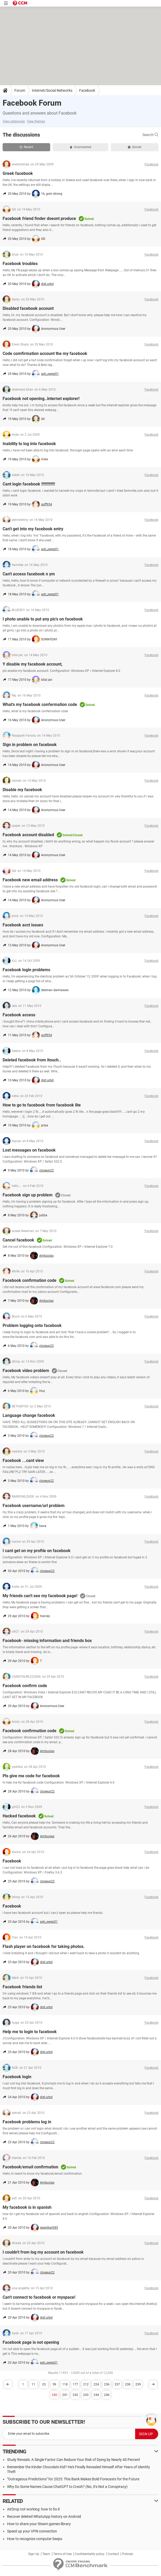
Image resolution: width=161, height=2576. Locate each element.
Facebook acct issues (23, 924)
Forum (19, 90)
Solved (134, 147)
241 (65, 2395)
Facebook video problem (26, 1370)
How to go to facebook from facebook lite (42, 1105)
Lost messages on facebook (29, 1150)
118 (65, 2384)
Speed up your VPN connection (32, 2531)
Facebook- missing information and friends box (47, 1640)
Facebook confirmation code (29, 1280)
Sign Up (33, 2554)
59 (54, 2384)
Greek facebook (18, 173)
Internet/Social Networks (52, 90)
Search (150, 135)
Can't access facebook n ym (29, 573)
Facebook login (17, 2076)
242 (75, 2395)
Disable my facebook (22, 789)
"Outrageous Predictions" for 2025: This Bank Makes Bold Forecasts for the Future (73, 2479)
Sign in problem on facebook (30, 744)
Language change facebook (29, 1415)
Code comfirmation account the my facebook (45, 353)
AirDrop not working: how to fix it (33, 2509)
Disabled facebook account (28, 308)
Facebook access (19, 1014)
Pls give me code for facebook (31, 1775)
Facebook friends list (22, 1986)
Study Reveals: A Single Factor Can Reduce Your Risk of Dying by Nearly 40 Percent (73, 2460)
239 (138, 2384)
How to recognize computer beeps (34, 2539)
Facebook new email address (30, 879)
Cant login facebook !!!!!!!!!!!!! (29, 484)
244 (96, 2395)
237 (117, 2384)
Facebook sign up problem (28, 1194)
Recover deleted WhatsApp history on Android (44, 2516)
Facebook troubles (20, 263)
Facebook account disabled (28, 834)
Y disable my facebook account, (32, 664)
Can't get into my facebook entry (33, 528)
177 (75, 2384)
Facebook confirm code (25, 1685)
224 (96, 2384)
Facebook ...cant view (23, 1460)
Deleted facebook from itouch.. (32, 1059)
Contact (113, 2554)
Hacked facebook (19, 1815)
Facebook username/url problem (34, 1505)
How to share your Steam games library (39, 2524)
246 (107, 2395)
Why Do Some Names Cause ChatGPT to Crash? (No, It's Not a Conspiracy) (67, 2487)
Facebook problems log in (27, 2121)
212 (86, 2384)
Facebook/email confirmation (30, 2166)
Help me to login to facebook (30, 2031)
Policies (127, 2554)
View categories (14, 121)
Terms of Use (62, 2554)
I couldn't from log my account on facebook (43, 2252)
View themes (36, 121)
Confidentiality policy (90, 2554)
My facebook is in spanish (27, 2207)
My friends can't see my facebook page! (40, 1595)
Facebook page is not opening (31, 2342)
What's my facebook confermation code (40, 704)
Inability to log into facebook (29, 443)
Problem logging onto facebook (32, 1325)
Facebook (87, 90)
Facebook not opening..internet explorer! (41, 398)
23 (44, 2384)
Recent (26, 147)
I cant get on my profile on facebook (37, 1550)
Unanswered (80, 147)
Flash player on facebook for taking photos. (44, 1946)
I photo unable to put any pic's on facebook (43, 619)
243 (86, 2395)
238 (127, 2384)
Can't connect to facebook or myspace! (39, 2297)
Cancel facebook (18, 1240)
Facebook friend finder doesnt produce (39, 218)
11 (33, 2384)
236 (107, 2384)
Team (46, 2554)
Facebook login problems (26, 969)
